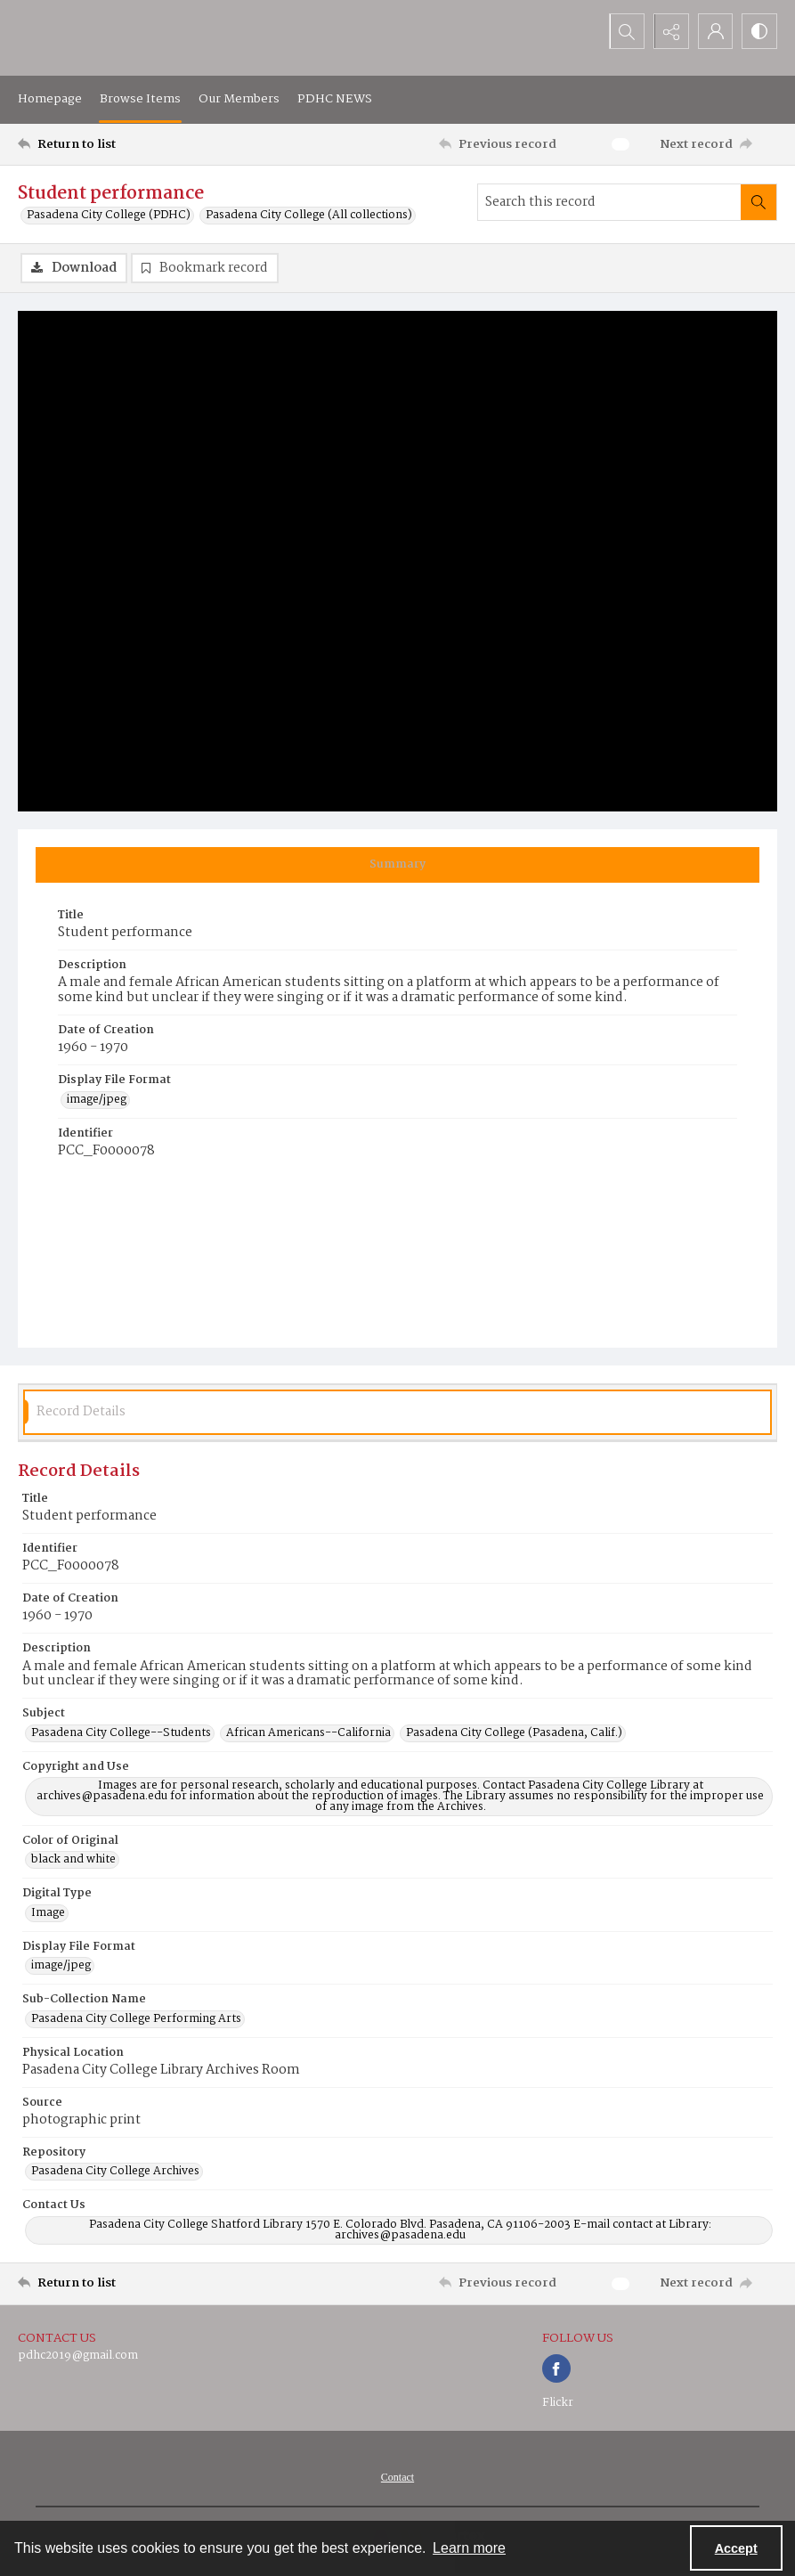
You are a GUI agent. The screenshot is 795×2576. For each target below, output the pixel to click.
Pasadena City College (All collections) (309, 215)
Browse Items (140, 99)
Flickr (557, 2403)
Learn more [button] (469, 2548)
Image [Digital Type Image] (48, 1913)
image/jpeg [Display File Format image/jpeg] (96, 1100)
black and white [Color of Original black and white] (73, 1861)
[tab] (397, 865)
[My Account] (715, 31)
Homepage (50, 99)
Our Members (239, 99)
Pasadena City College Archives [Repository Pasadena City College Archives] (115, 2172)
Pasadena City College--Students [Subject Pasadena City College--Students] (121, 1733)
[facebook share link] (556, 2369)
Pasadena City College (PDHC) (109, 215)
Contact (397, 2478)
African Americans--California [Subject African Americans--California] (308, 1733)
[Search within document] (758, 202)
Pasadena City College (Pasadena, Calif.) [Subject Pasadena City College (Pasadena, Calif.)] (514, 1733)
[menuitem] (397, 2478)
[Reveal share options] (670, 31)
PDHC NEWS (334, 99)
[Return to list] (119, 144)
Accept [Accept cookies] (736, 2548)
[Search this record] (609, 202)
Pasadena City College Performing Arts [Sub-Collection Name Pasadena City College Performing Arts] (136, 2019)
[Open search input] (626, 31)
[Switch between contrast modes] (759, 31)
